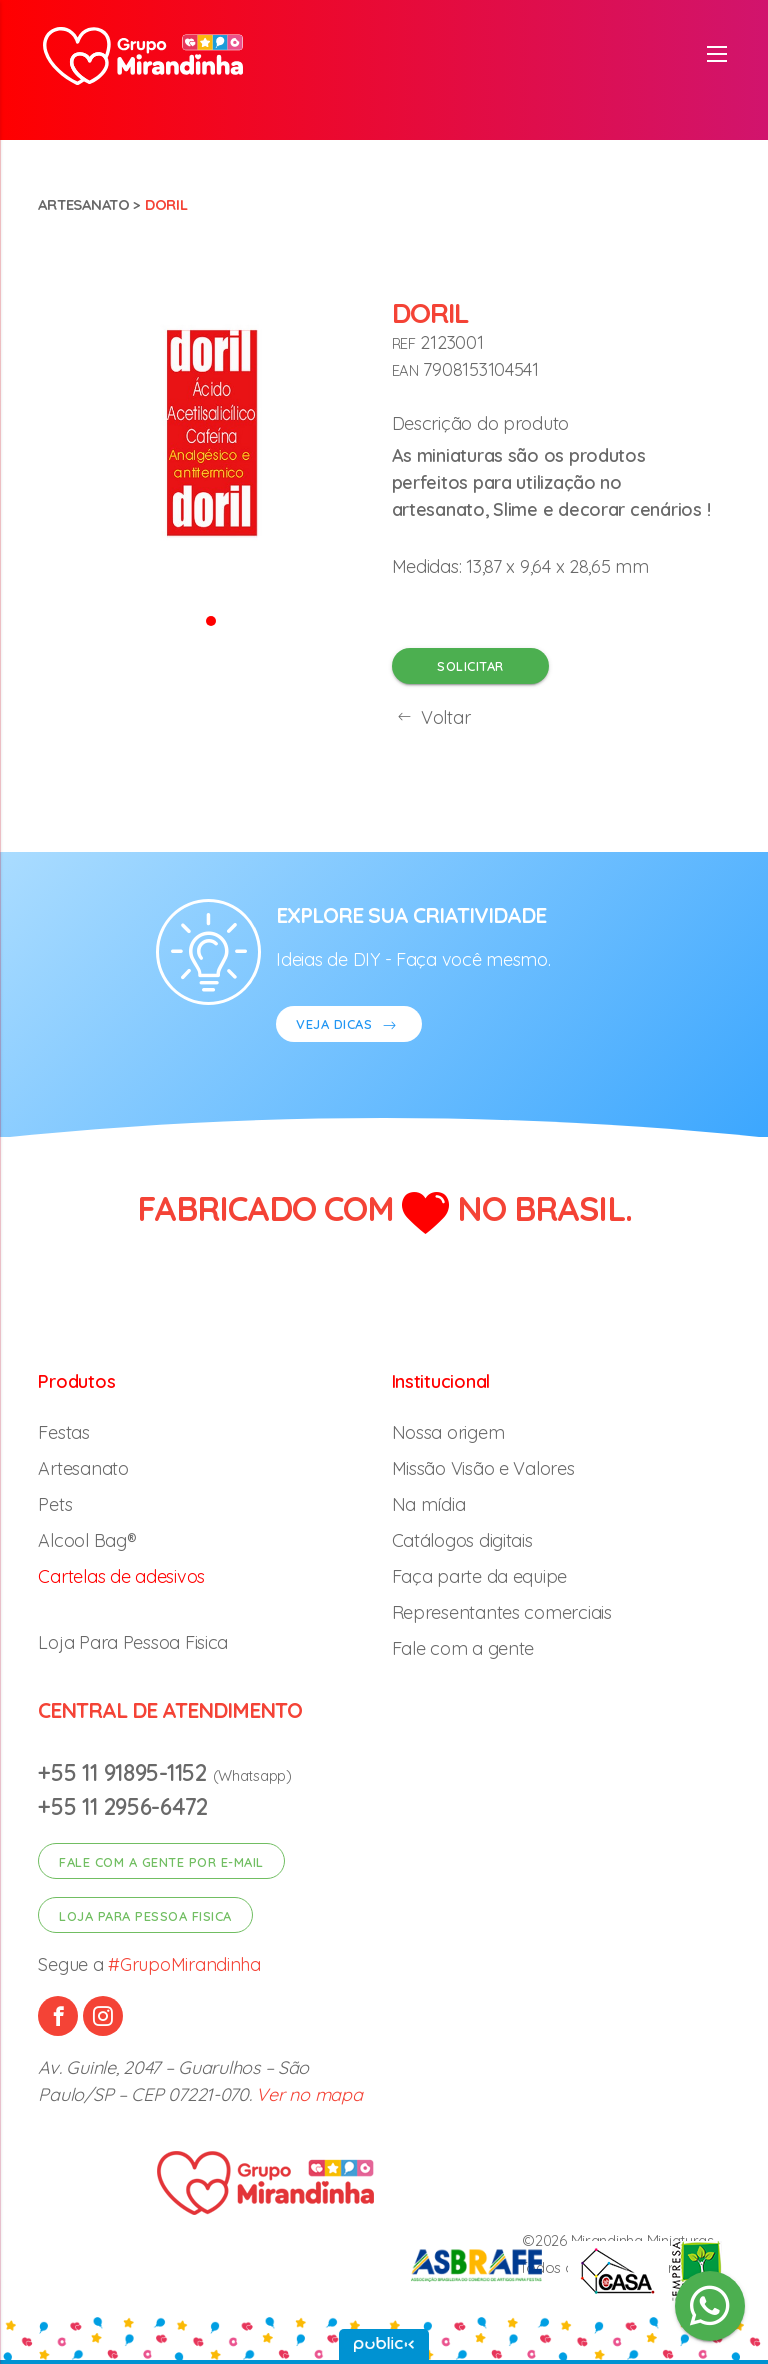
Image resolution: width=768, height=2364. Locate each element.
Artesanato (83, 204)
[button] (211, 619)
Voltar (431, 717)
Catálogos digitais (462, 1540)
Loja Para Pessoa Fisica (133, 1642)
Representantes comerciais (502, 1612)
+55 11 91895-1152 (125, 1772)
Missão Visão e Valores (483, 1468)
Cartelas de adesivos (121, 1576)
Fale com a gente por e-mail (161, 1862)
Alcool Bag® (87, 1540)
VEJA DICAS (349, 1026)
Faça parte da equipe (480, 1576)
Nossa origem (448, 1432)
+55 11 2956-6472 (123, 1806)
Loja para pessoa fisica (145, 1916)
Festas (63, 1432)
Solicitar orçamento (470, 671)
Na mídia (429, 1504)
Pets (55, 1504)
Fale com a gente (463, 1648)
